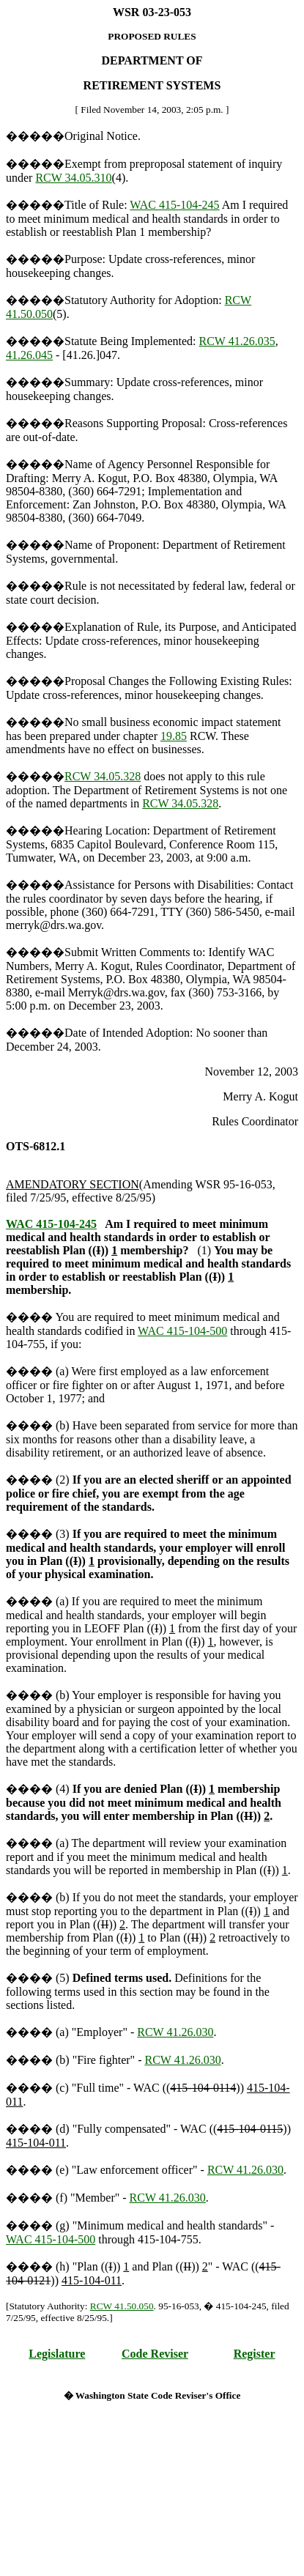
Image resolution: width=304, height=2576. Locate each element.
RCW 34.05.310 (73, 177)
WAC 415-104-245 (174, 205)
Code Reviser (155, 2353)
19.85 (173, 736)
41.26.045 (29, 355)
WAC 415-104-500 (182, 1331)
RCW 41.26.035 (237, 341)
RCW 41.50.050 (122, 2306)
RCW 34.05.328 (102, 776)
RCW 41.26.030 (175, 2032)
